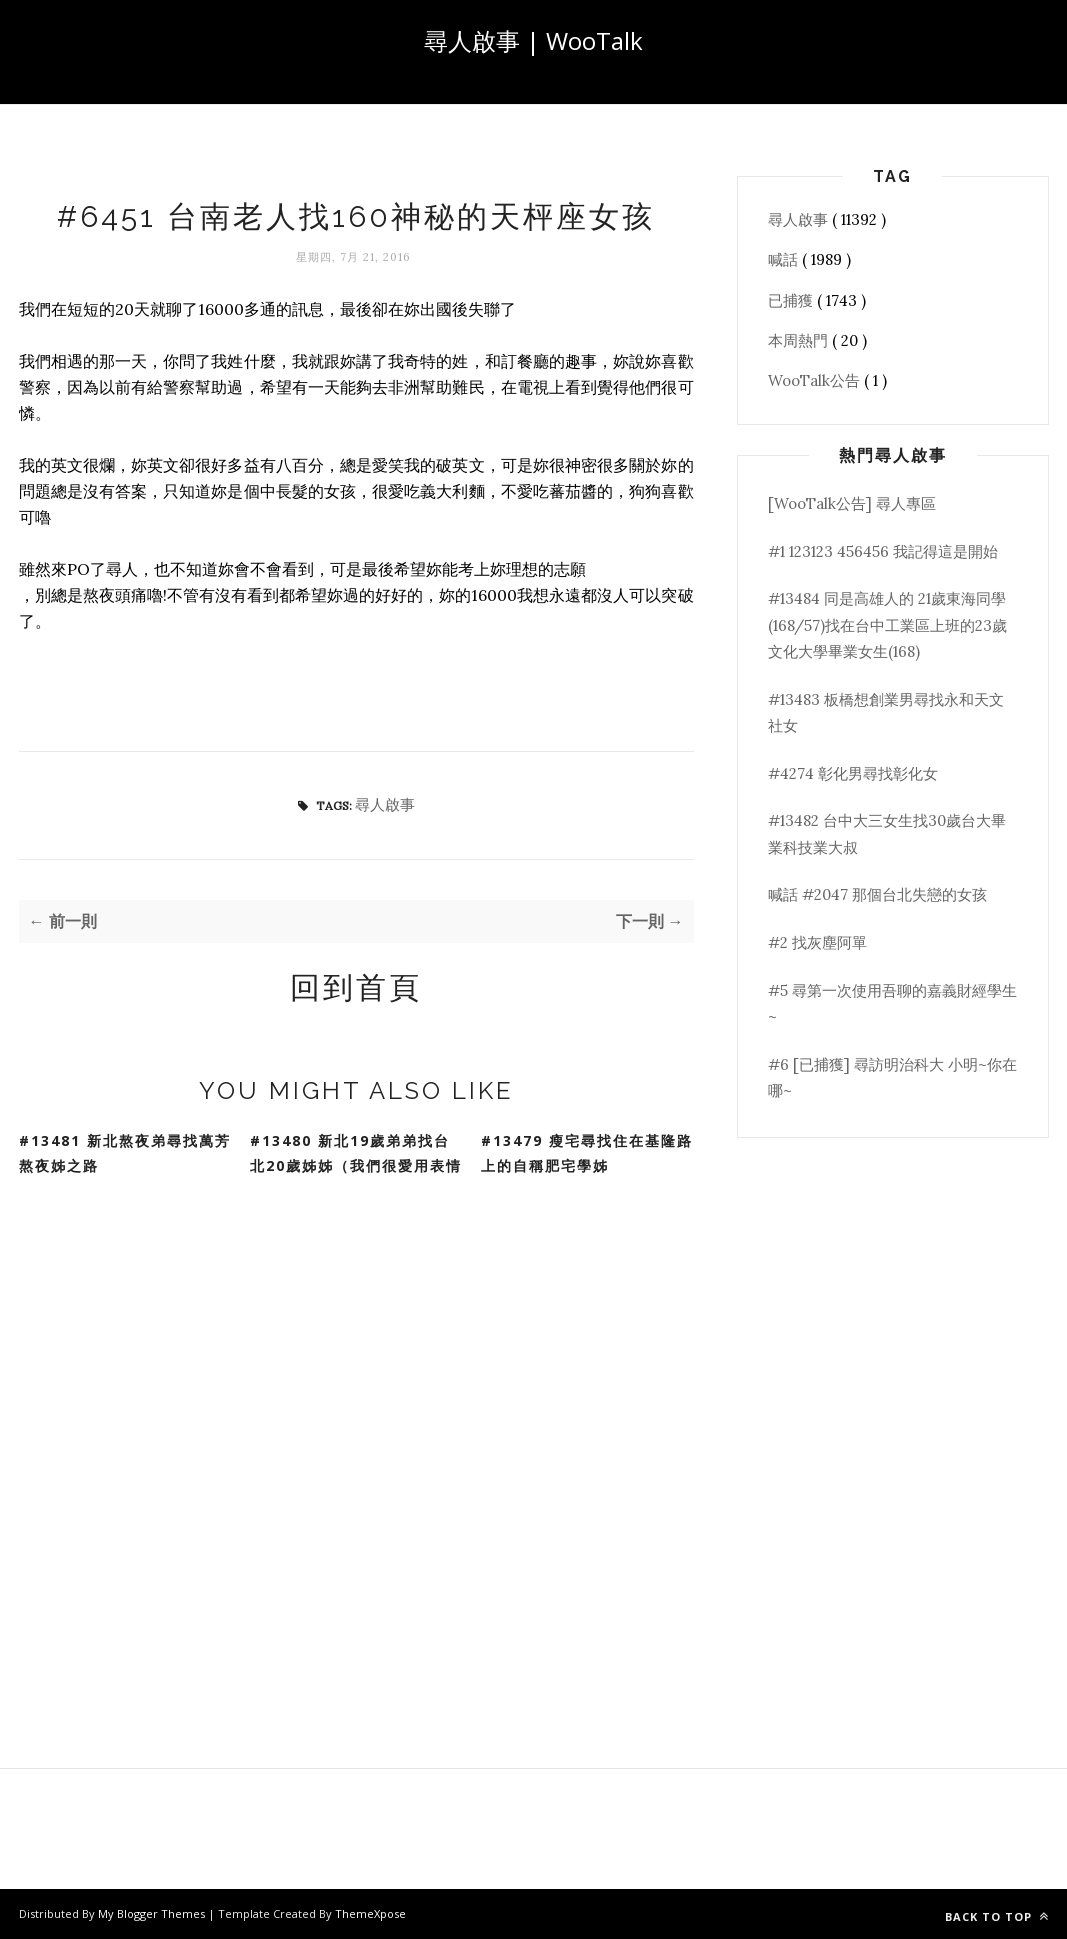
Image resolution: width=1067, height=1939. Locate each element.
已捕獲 (792, 300)
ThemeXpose (370, 1913)
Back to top (997, 1916)
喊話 (785, 259)
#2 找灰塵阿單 (817, 942)
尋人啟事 (385, 804)
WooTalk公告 (816, 380)
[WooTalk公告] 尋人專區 (852, 503)
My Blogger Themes (153, 1913)
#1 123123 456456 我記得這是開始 (883, 551)
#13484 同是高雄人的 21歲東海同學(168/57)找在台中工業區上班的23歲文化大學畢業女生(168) (887, 625)
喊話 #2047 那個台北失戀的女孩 (877, 894)
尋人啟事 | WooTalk (533, 40)
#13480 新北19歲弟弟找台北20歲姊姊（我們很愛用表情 (356, 1153)
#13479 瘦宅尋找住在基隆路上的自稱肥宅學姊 (587, 1153)
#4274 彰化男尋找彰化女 (853, 773)
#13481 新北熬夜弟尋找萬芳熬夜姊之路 (125, 1153)
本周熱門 (800, 340)
